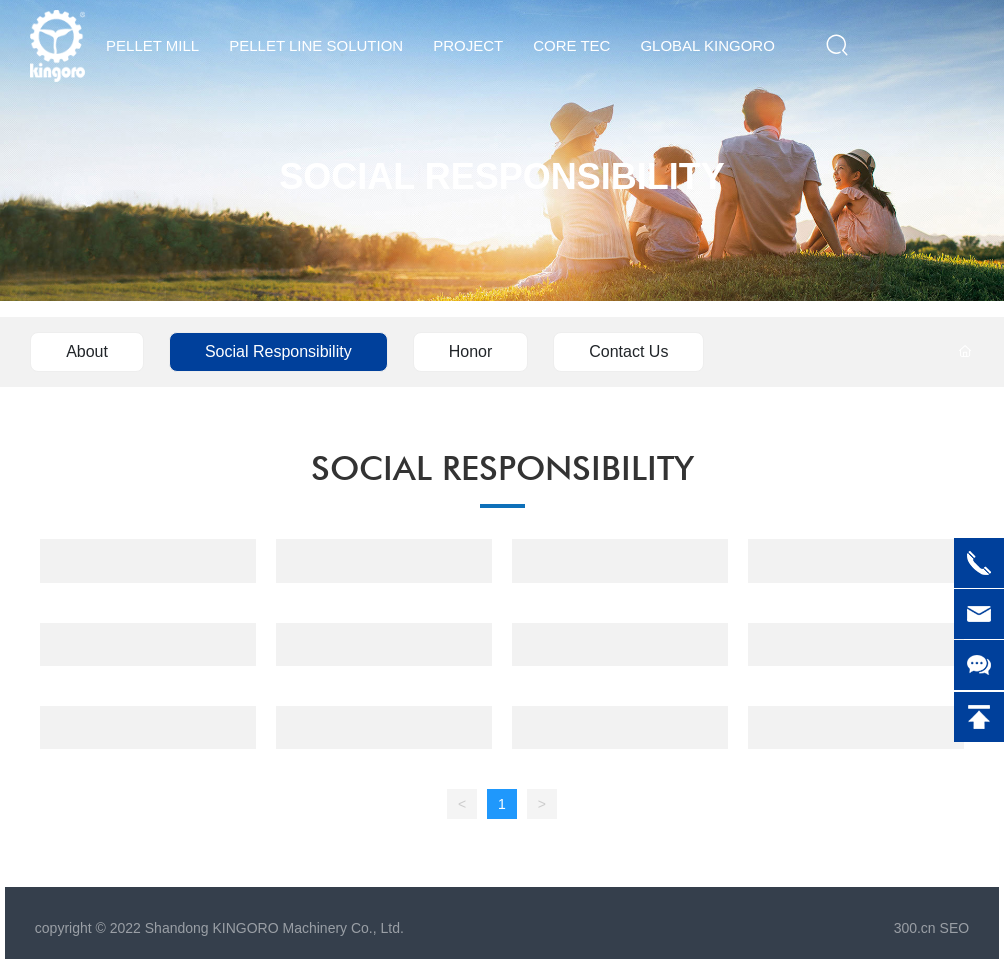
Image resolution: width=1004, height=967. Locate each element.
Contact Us (628, 351)
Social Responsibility (278, 351)
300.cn (915, 928)
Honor (471, 351)
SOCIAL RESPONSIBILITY (501, 176)
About (87, 351)
